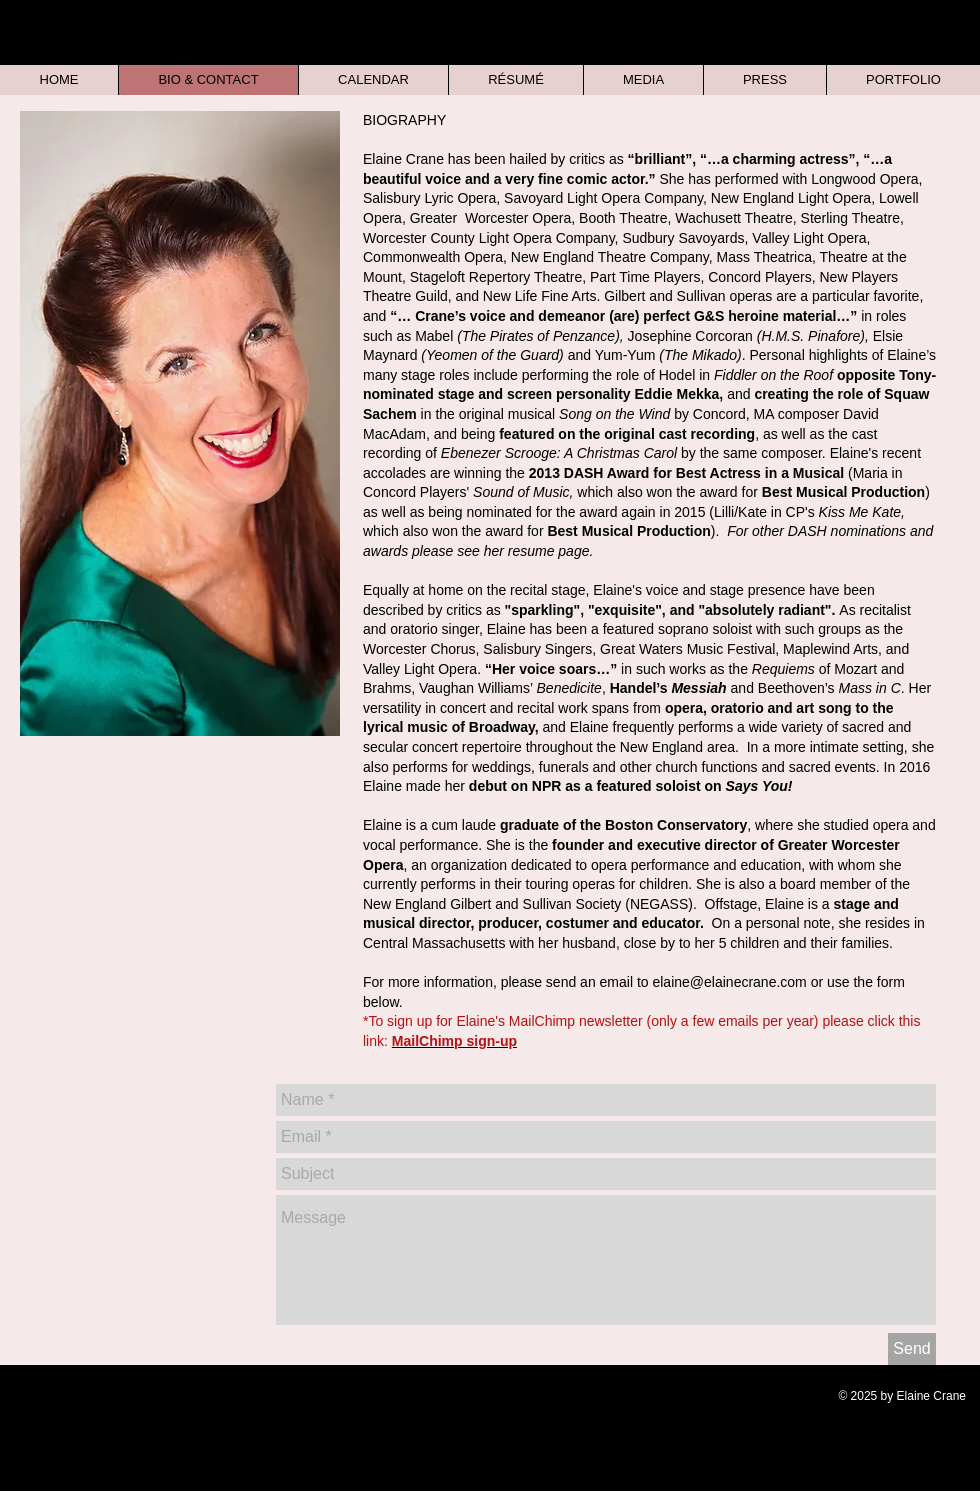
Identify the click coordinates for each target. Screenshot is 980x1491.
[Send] (912, 1349)
